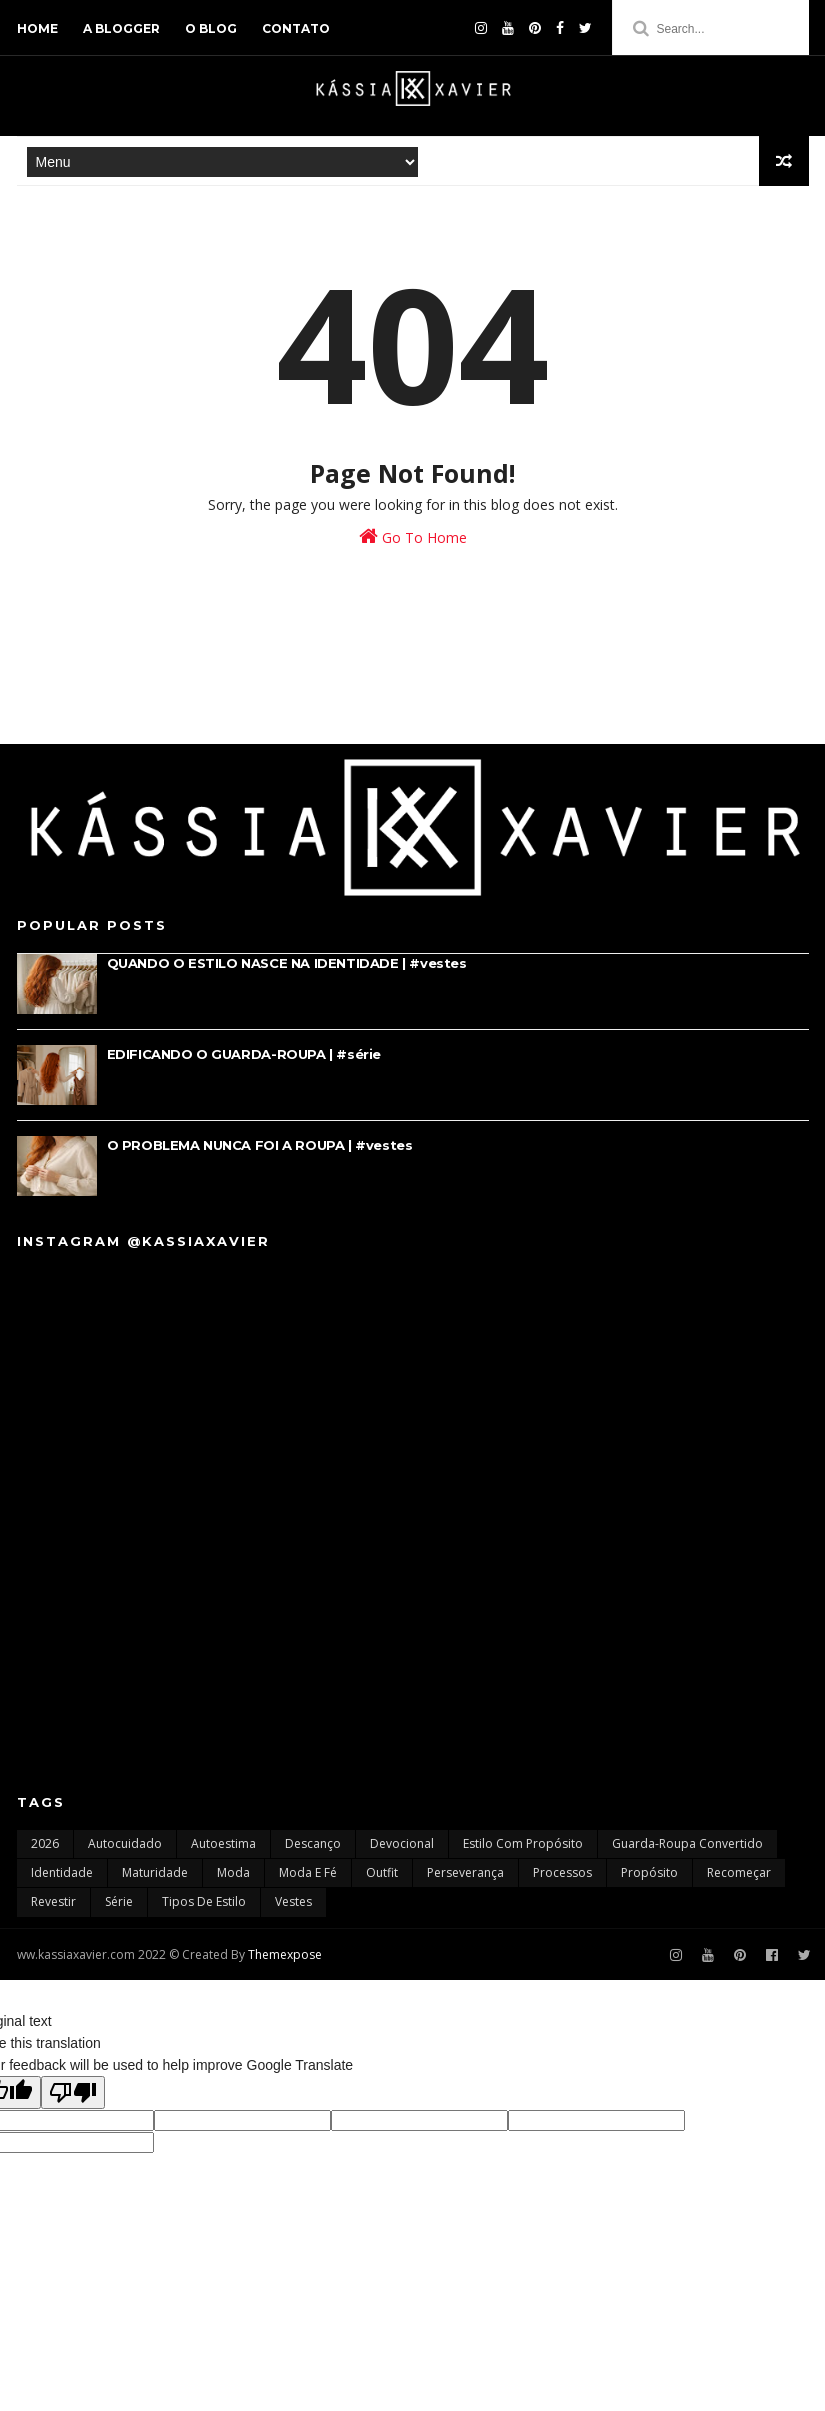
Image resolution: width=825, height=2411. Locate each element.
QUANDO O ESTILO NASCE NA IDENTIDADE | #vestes (287, 963)
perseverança (465, 1872)
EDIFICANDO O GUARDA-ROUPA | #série (244, 1054)
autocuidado (125, 1843)
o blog (211, 28)
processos (562, 1872)
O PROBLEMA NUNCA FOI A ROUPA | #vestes (260, 1145)
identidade (62, 1872)
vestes (293, 1901)
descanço (313, 1843)
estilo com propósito (523, 1843)
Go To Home (413, 536)
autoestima (223, 1843)
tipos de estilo (204, 1901)
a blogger (121, 28)
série (119, 1901)
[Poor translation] (73, 2092)
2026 (45, 1843)
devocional (402, 1843)
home (37, 28)
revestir (53, 1901)
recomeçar (739, 1872)
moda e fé (308, 1872)
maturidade (155, 1872)
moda (233, 1872)
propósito (649, 1872)
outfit (382, 1872)
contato (296, 28)
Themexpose (285, 1954)
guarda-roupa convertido (687, 1843)
